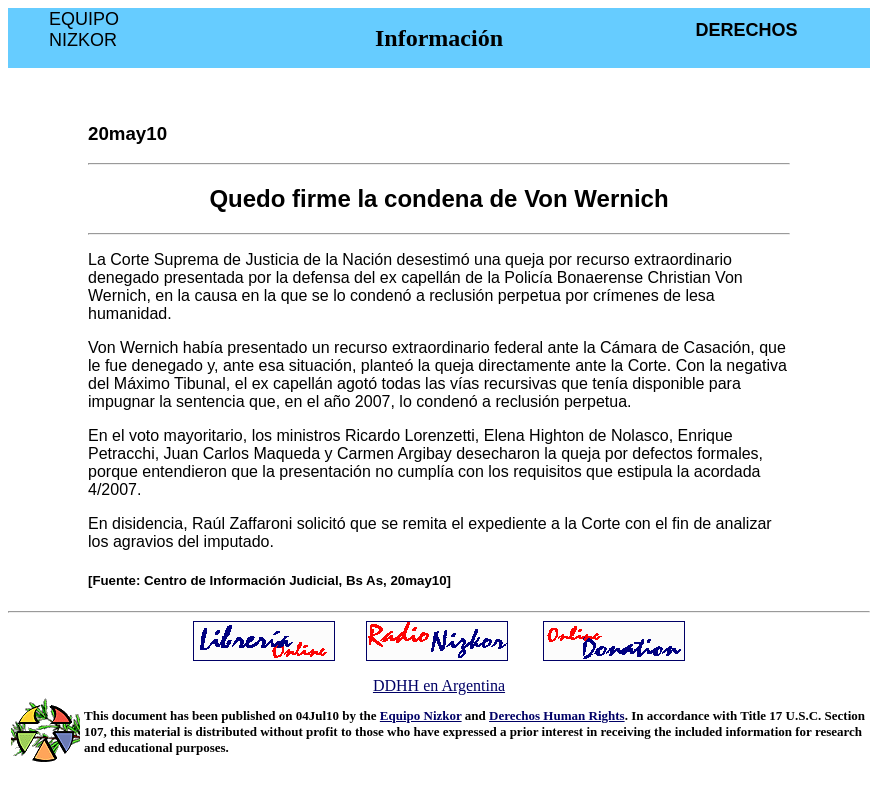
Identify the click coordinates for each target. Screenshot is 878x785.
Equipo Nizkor (421, 715)
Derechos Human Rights (557, 715)
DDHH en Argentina (439, 685)
